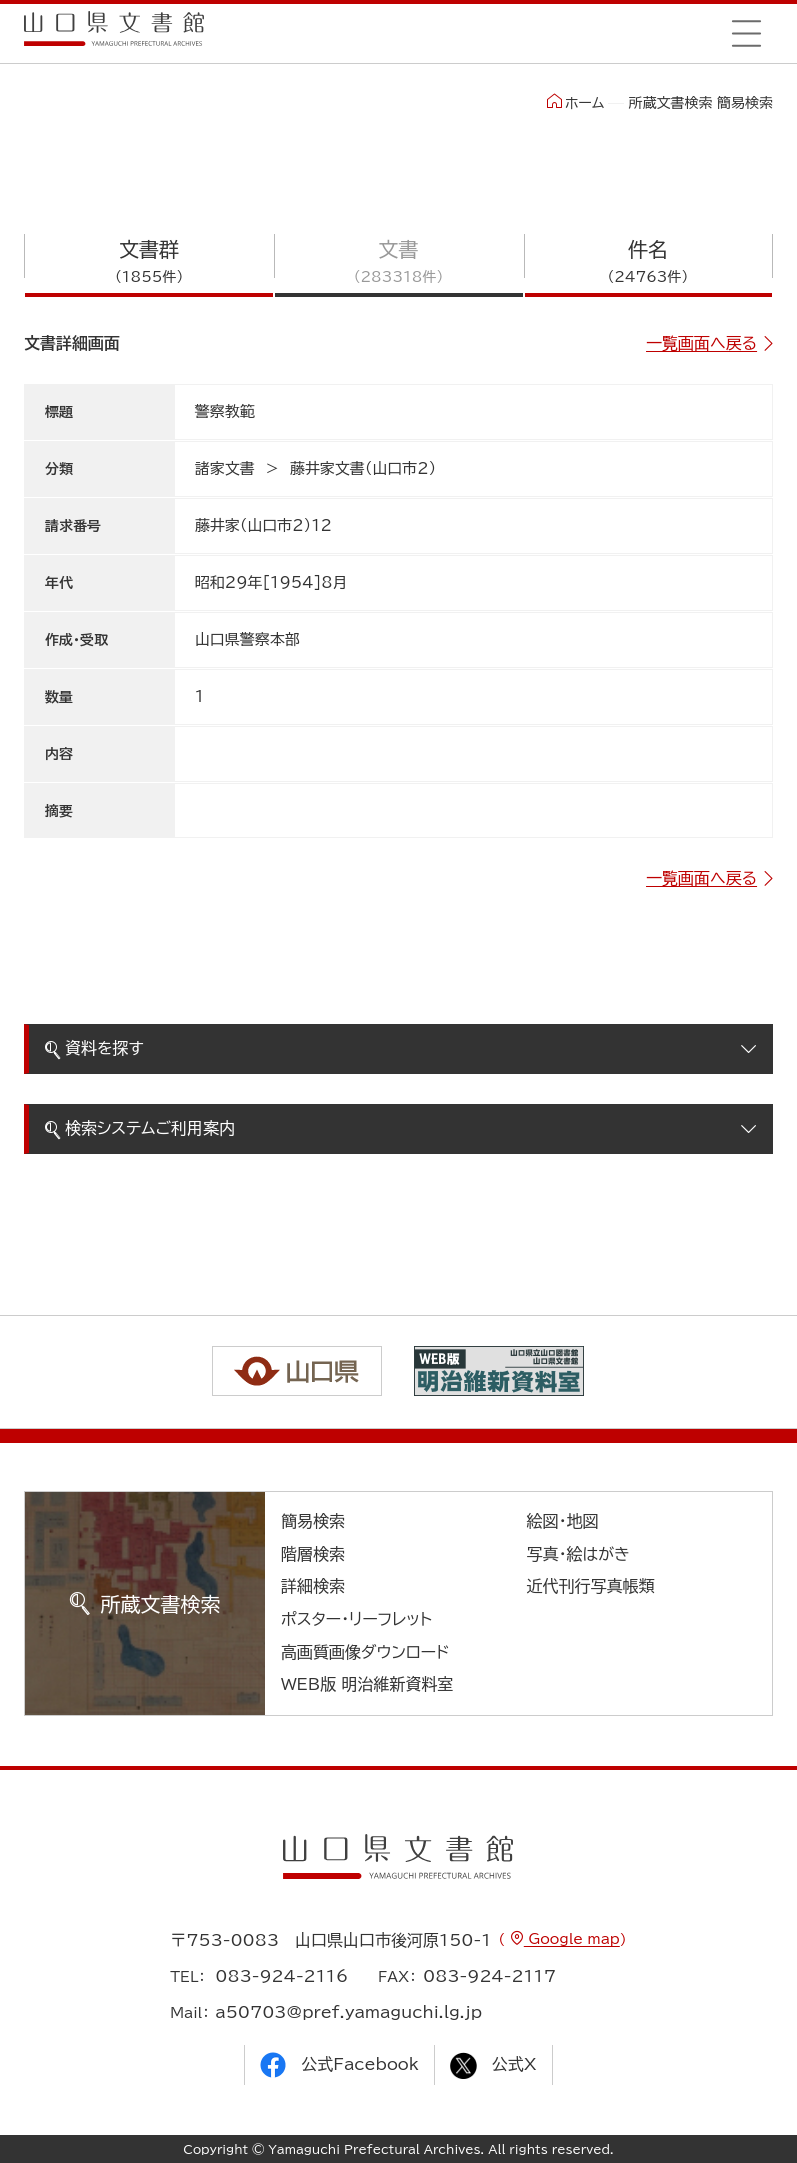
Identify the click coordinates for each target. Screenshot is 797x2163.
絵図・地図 (562, 1521)
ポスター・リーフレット (356, 1619)
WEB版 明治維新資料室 (367, 1684)
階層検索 (313, 1554)
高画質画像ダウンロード (365, 1652)
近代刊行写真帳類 (590, 1586)
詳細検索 (313, 1586)
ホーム (575, 102)
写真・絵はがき (578, 1554)
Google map (572, 1939)
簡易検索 (313, 1521)
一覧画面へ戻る (701, 343)
